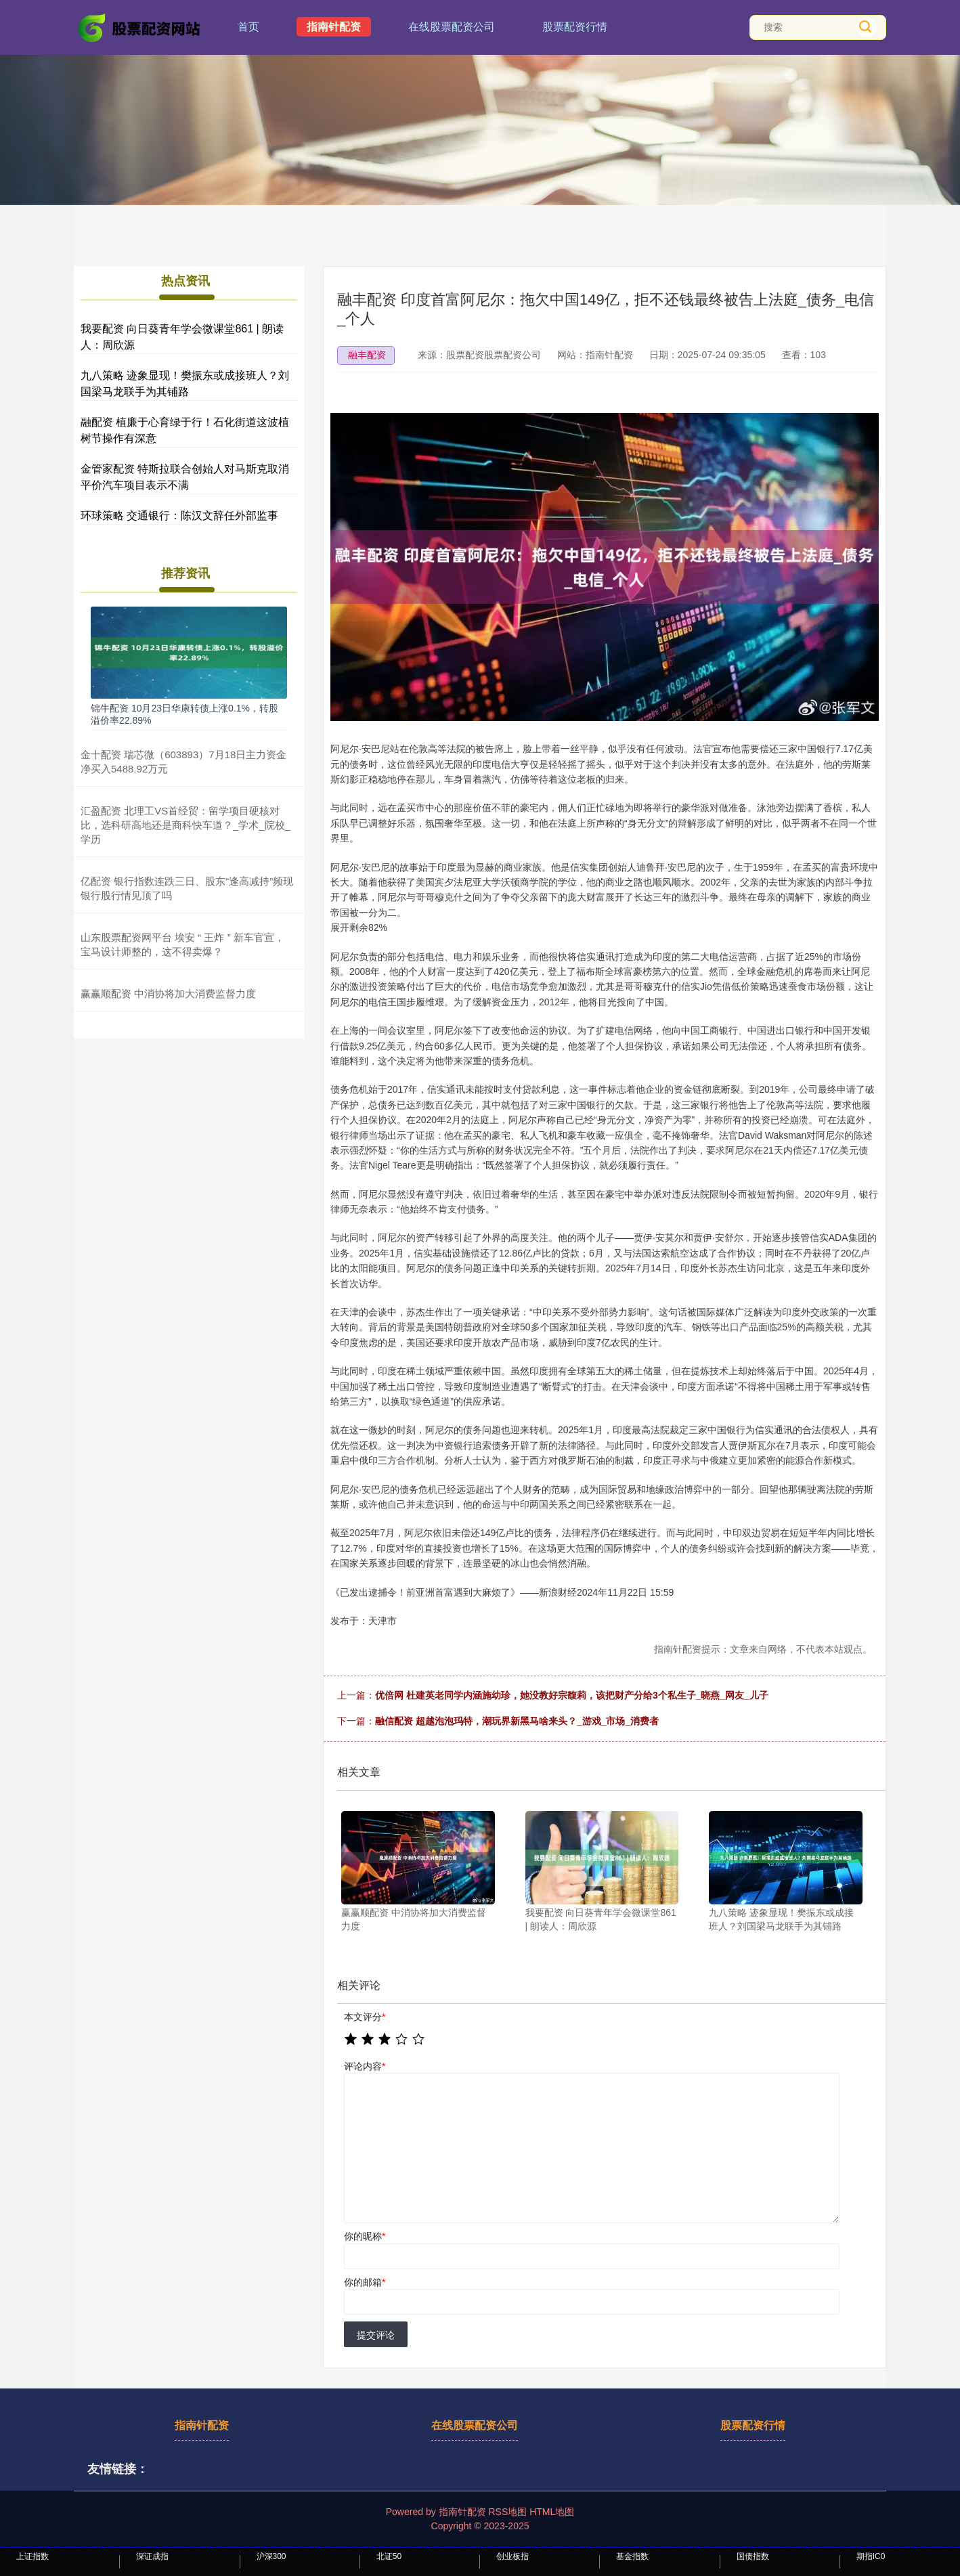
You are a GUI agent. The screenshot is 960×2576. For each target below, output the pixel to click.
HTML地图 (551, 2511)
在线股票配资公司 (451, 26)
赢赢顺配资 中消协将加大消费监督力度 (168, 993)
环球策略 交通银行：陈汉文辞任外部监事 (179, 515)
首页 (248, 26)
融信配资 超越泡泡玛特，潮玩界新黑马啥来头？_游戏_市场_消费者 (517, 1721)
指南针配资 (334, 26)
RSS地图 (507, 2511)
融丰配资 (367, 354)
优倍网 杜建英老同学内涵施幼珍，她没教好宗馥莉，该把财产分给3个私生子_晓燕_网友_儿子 (571, 1695)
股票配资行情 (574, 26)
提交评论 (376, 2335)
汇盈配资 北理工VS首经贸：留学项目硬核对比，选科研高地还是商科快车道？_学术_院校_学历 (185, 825)
